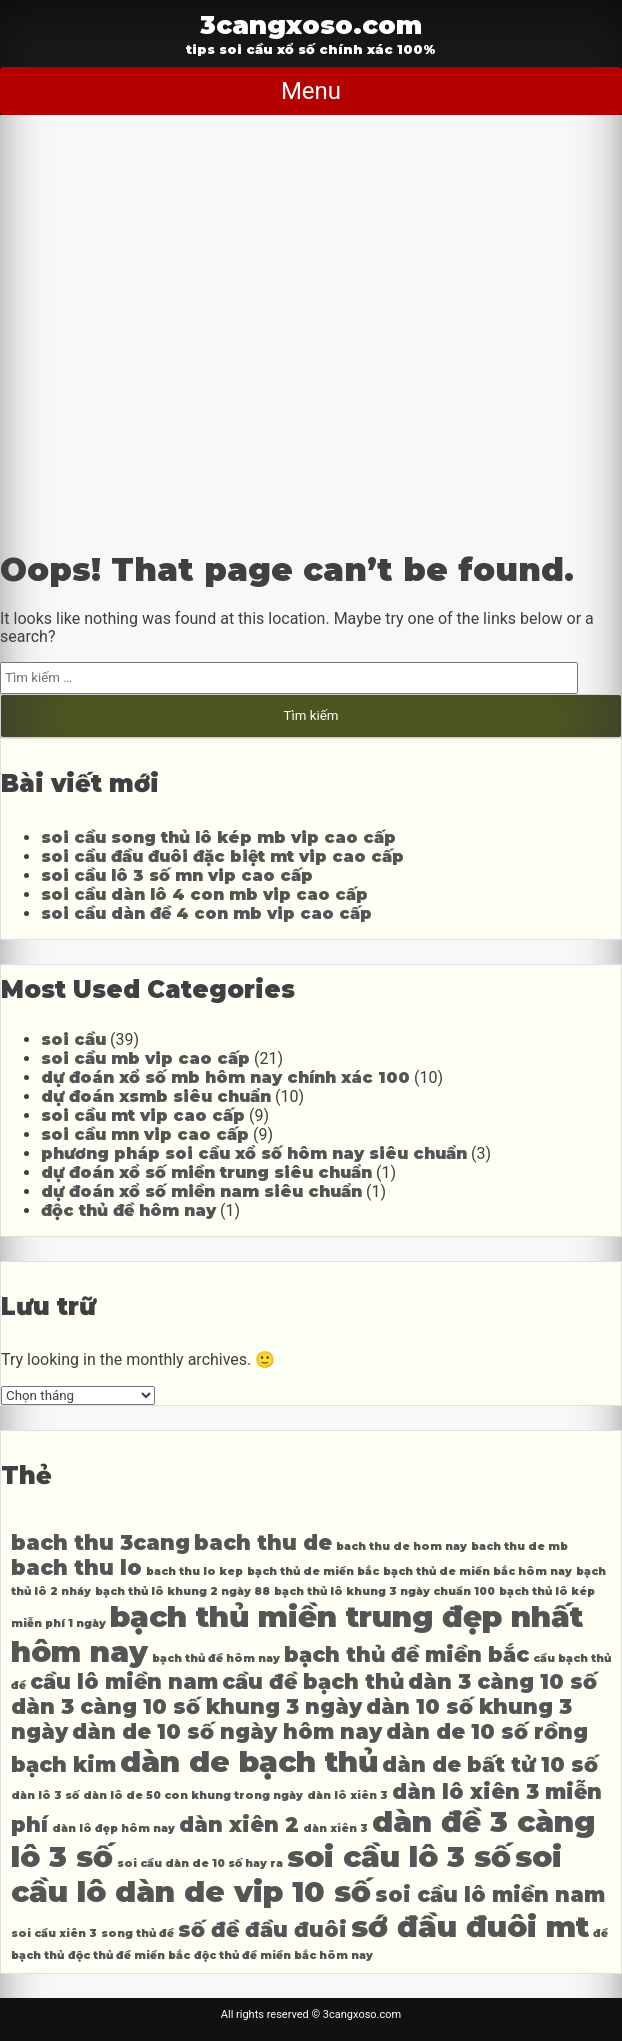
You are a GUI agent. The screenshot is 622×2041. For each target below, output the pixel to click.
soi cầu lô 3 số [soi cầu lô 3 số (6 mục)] (399, 1856)
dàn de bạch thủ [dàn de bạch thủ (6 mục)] (249, 1761)
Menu (311, 91)
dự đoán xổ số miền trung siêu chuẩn (206, 1172)
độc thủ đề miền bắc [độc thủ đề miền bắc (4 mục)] (129, 1955)
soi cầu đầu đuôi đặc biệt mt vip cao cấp (222, 856)
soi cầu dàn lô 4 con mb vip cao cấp (204, 894)
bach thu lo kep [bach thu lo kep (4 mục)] (194, 1571)
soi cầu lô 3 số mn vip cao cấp (177, 875)
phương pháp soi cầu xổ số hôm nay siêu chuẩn (254, 1153)
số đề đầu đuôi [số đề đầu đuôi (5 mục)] (262, 1929)
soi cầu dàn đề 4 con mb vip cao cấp (206, 913)
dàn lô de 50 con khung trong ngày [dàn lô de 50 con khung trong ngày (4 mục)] (193, 1795)
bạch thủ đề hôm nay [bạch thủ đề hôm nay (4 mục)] (216, 1658)
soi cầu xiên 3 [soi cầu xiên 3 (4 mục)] (54, 1933)
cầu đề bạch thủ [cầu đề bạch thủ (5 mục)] (313, 1681)
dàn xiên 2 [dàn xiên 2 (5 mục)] (239, 1824)
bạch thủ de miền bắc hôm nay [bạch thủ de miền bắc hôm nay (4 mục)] (477, 1571)
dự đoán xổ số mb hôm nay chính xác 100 (225, 1077)
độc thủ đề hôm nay (128, 1210)
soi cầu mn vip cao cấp (145, 1134)
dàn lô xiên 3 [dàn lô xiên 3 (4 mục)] (347, 1795)
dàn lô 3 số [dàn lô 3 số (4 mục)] (45, 1795)
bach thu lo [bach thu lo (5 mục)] (76, 1567)
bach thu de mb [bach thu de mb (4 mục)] (519, 1546)
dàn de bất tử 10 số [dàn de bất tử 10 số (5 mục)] (490, 1764)
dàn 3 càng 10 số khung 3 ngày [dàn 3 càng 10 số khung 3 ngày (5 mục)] (186, 1706)
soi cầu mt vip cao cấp (143, 1115)
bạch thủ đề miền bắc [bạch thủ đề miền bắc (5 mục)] (406, 1654)
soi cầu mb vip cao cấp (145, 1058)
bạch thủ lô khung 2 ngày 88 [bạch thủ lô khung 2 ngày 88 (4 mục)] (182, 1591)
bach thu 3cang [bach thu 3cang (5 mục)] (100, 1542)
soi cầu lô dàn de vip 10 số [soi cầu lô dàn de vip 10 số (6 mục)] (286, 1874)
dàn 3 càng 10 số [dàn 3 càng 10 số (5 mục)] (502, 1681)
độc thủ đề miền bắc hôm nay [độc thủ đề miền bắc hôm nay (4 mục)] (283, 1955)
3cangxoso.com (311, 24)
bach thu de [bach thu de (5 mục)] (263, 1542)
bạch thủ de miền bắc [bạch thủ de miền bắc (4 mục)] (313, 1571)
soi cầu (73, 1039)
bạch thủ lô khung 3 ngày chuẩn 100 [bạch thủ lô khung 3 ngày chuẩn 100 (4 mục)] (384, 1591)
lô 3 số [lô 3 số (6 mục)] (62, 1856)
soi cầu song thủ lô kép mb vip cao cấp (218, 837)
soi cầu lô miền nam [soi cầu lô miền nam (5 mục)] (490, 1894)
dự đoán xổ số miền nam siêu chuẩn (201, 1191)
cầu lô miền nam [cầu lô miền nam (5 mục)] (124, 1681)
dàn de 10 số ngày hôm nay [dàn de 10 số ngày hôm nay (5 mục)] (227, 1731)
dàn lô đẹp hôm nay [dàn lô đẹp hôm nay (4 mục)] (113, 1828)
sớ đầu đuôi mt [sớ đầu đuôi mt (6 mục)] (470, 1926)
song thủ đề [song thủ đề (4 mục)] (137, 1933)
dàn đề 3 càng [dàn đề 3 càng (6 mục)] (483, 1821)
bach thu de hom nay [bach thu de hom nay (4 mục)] (401, 1546)
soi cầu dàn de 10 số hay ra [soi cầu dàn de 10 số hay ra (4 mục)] (200, 1863)
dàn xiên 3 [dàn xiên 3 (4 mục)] (335, 1828)
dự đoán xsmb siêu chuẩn (156, 1096)
